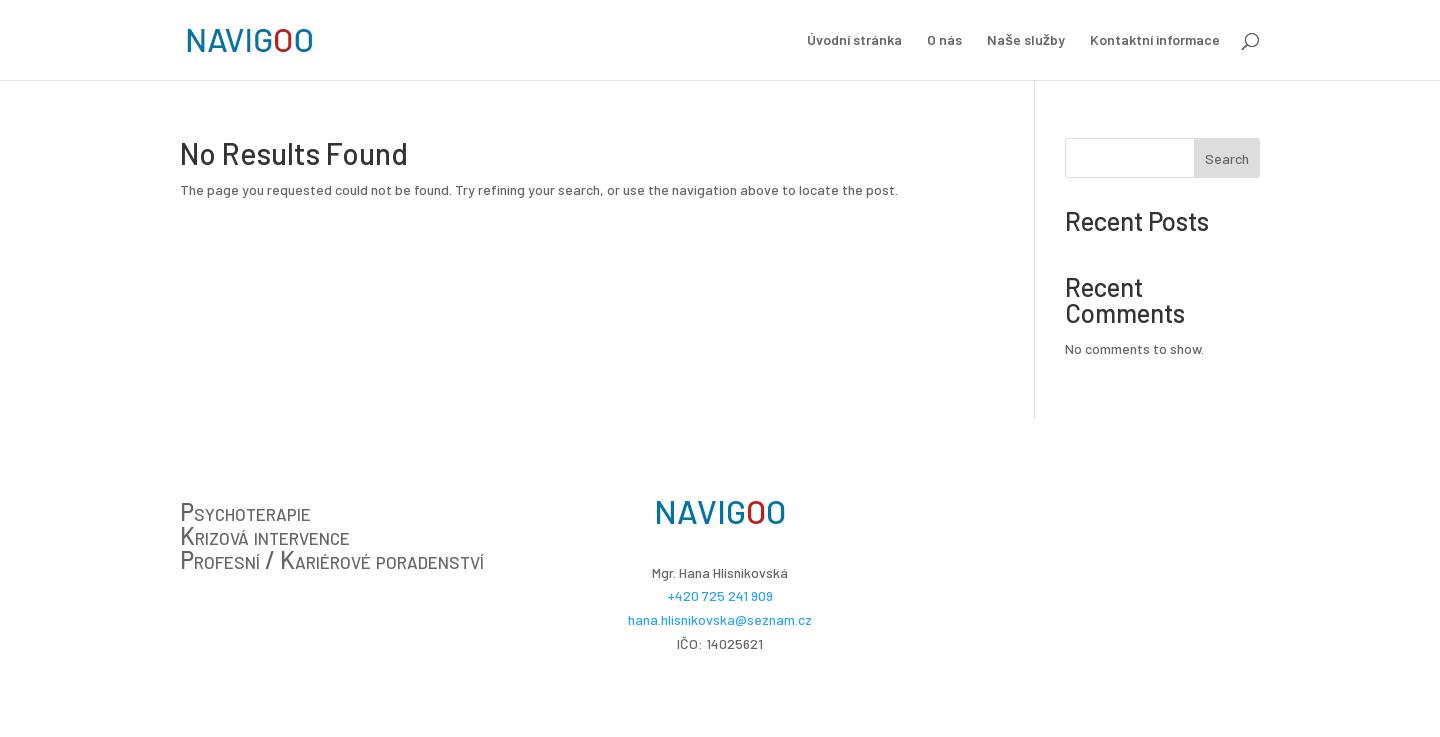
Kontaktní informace (1155, 40)
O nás (944, 40)
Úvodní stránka (854, 40)
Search (1227, 158)
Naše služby (1026, 40)
